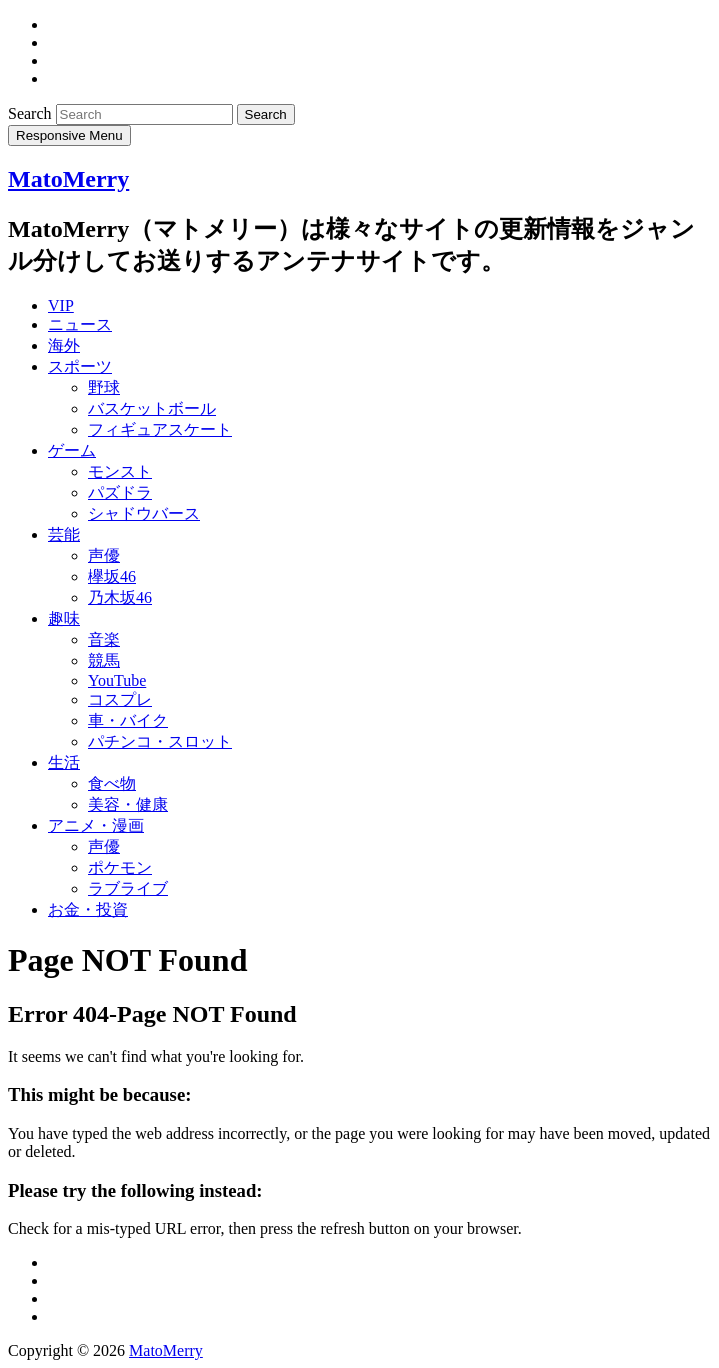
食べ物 (112, 783)
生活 (64, 762)
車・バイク (128, 720)
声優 (104, 555)
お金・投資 (88, 909)
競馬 (104, 660)
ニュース (80, 324)
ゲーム (72, 450)
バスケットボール (152, 408)
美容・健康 (128, 804)
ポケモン (120, 867)
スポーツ (80, 366)
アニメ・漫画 (96, 825)
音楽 (104, 639)
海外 (64, 345)
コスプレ (120, 699)
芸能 (64, 534)
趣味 (64, 618)
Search (32, 113)
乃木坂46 (120, 597)
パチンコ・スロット (160, 741)
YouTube (117, 680)
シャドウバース (144, 513)
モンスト (120, 471)
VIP (61, 305)
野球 (104, 387)
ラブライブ (128, 888)
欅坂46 (112, 576)
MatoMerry (68, 179)
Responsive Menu (69, 135)
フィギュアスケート (160, 429)
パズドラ (120, 492)
